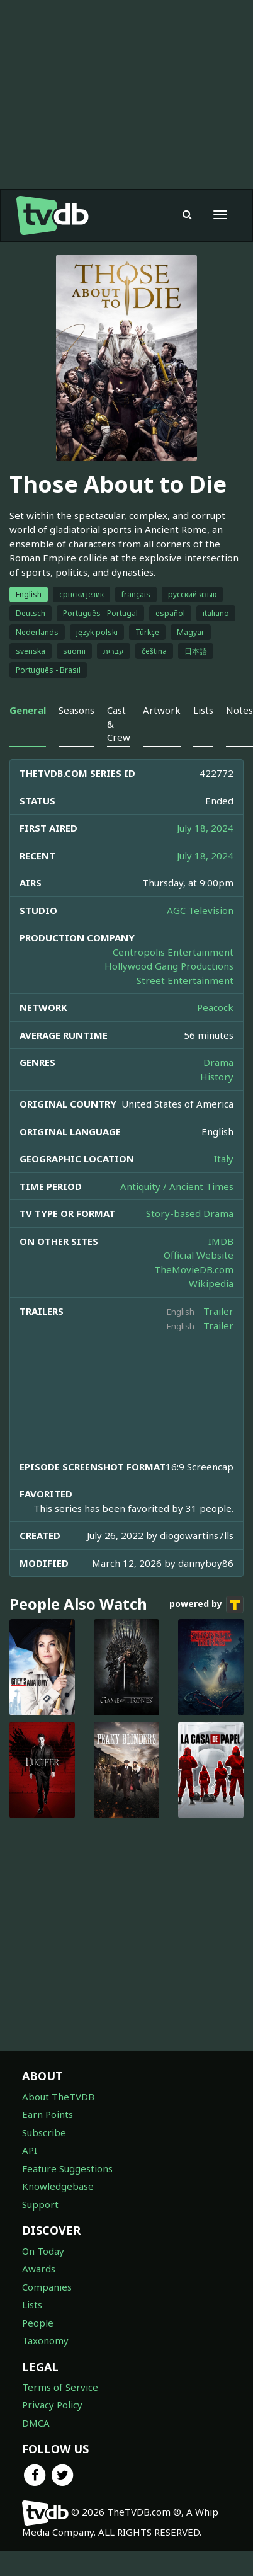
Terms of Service (60, 2387)
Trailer (218, 1311)
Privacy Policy (52, 2404)
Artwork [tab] (162, 710)
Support (40, 2204)
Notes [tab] (239, 710)
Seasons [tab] (76, 710)
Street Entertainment (185, 980)
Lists (32, 2304)
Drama (218, 1062)
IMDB (220, 1241)
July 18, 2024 (205, 827)
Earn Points (47, 2114)
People (37, 2322)
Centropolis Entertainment (173, 952)
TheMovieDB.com (193, 1269)
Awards (38, 2268)
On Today (43, 2251)
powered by (206, 1604)
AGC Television (200, 910)
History (216, 1076)
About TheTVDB (58, 2096)
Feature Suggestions (67, 2168)
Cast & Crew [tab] (118, 723)
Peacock (215, 1007)
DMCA (36, 2423)
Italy (223, 1158)
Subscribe (44, 2132)
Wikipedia (211, 1283)
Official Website (198, 1255)
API (29, 2150)
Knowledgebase (58, 2186)
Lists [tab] (203, 710)
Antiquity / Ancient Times (176, 1186)
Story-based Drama (189, 1213)
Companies (47, 2287)
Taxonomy (45, 2340)
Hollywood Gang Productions (168, 965)
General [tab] (27, 710)
